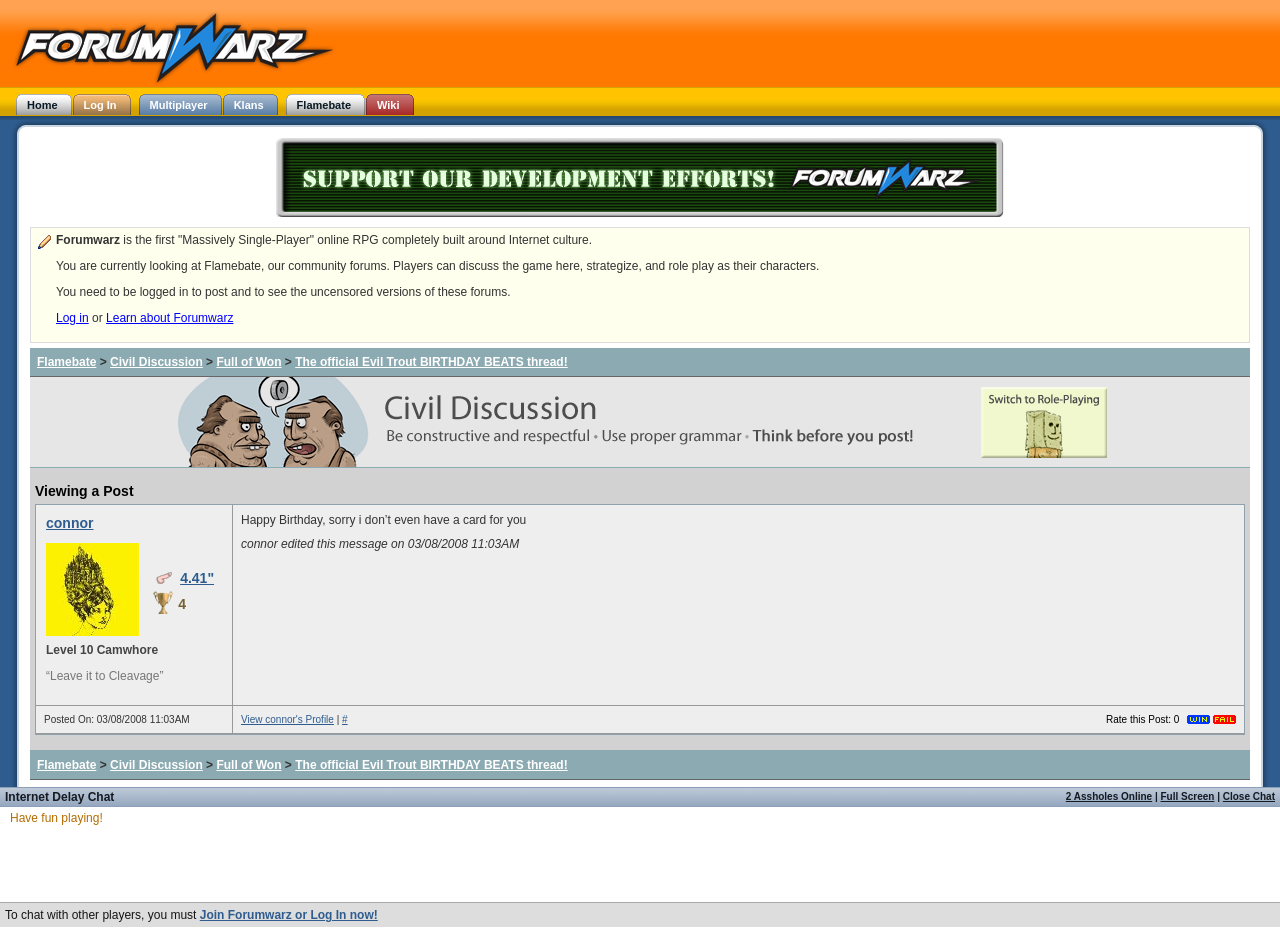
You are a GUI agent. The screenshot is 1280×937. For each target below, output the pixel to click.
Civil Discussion (156, 362)
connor (69, 523)
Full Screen (1188, 796)
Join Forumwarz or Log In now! (289, 915)
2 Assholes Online (1109, 796)
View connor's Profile (287, 719)
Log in (72, 318)
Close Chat (1249, 796)
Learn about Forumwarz (169, 318)
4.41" (197, 578)
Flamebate (66, 362)
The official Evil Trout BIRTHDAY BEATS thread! (431, 362)
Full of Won (248, 362)
